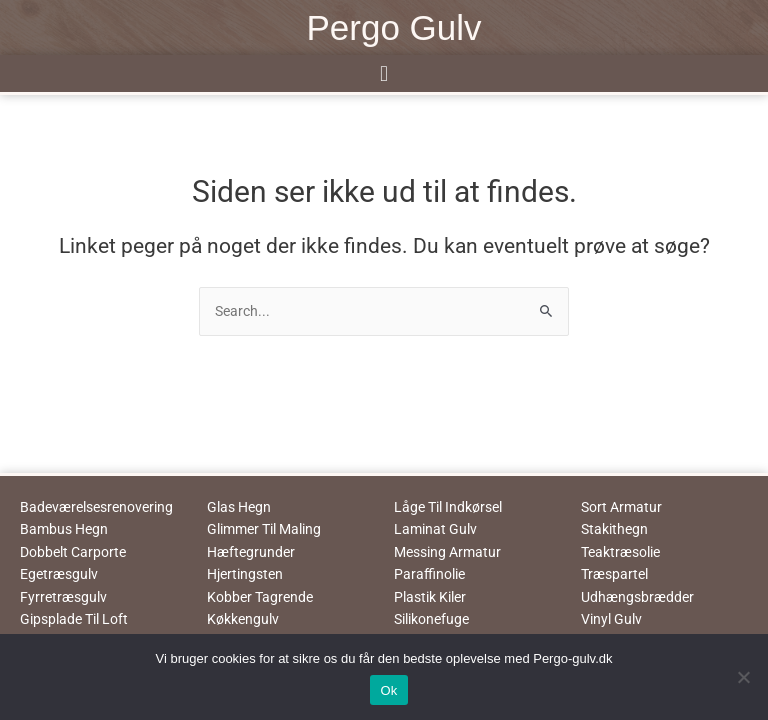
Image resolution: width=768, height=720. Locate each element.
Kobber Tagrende (260, 597)
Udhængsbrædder (637, 597)
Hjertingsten (245, 574)
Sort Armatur (621, 507)
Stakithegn (614, 529)
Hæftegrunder (251, 552)
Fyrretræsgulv (63, 597)
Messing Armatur (447, 552)
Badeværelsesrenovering (96, 507)
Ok (388, 690)
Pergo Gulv (393, 27)
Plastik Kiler (430, 597)
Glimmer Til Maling (264, 529)
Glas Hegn (239, 507)
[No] (743, 677)
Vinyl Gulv (611, 619)
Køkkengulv (243, 619)
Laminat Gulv (435, 529)
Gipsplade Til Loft (74, 619)
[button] (383, 73)
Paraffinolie (429, 574)
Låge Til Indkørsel (448, 507)
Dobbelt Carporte (73, 552)
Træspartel (614, 574)
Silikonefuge (431, 619)
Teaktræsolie (620, 552)
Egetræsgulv (59, 574)
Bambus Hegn (64, 529)
